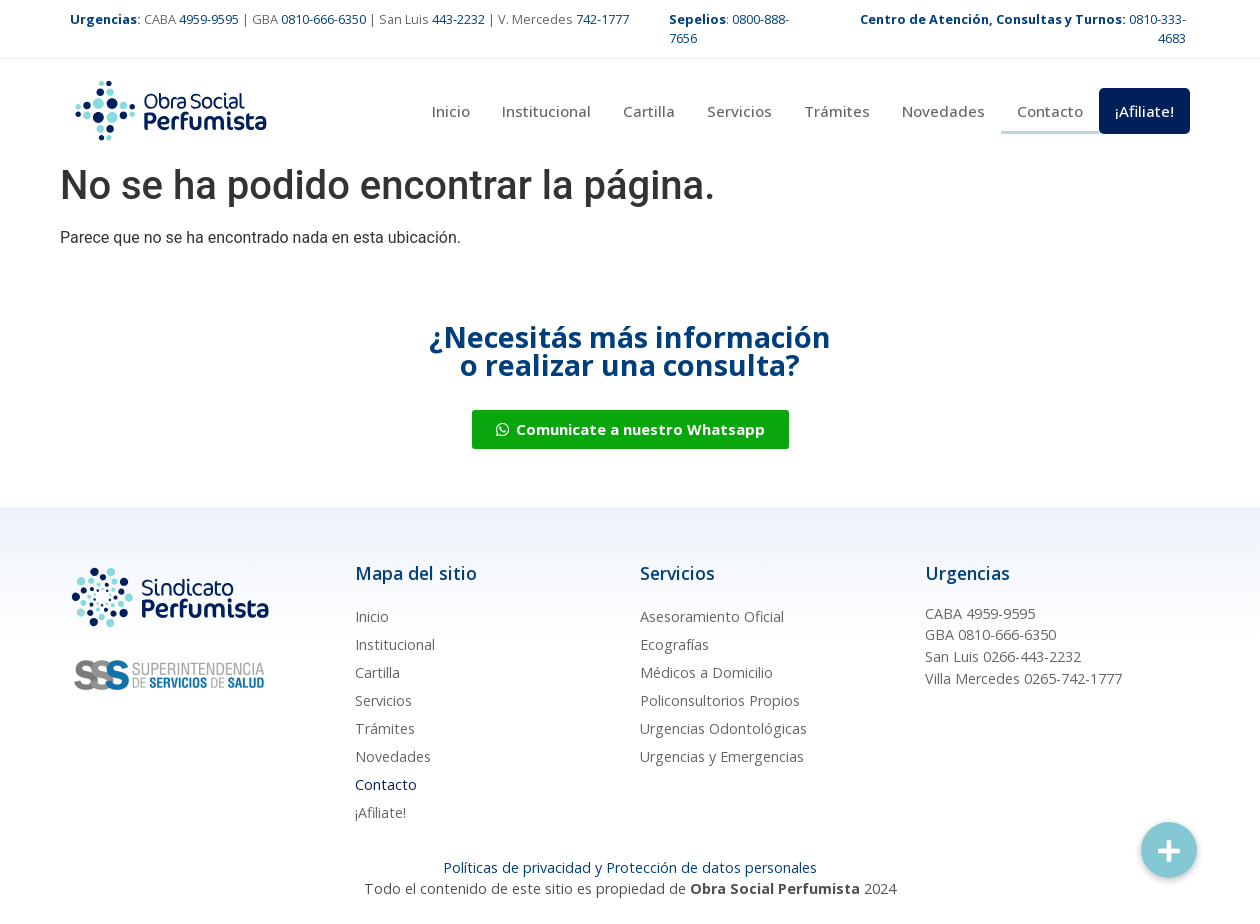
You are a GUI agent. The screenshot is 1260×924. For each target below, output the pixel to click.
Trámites (837, 111)
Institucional (546, 111)
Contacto (1050, 111)
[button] (1169, 850)
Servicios (739, 111)
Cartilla (649, 111)
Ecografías (674, 644)
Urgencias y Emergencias (722, 756)
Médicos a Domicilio (706, 672)
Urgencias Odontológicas (723, 728)
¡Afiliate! (1144, 111)
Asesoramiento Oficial (712, 616)
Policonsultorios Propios (720, 700)
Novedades (943, 111)
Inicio (451, 111)
